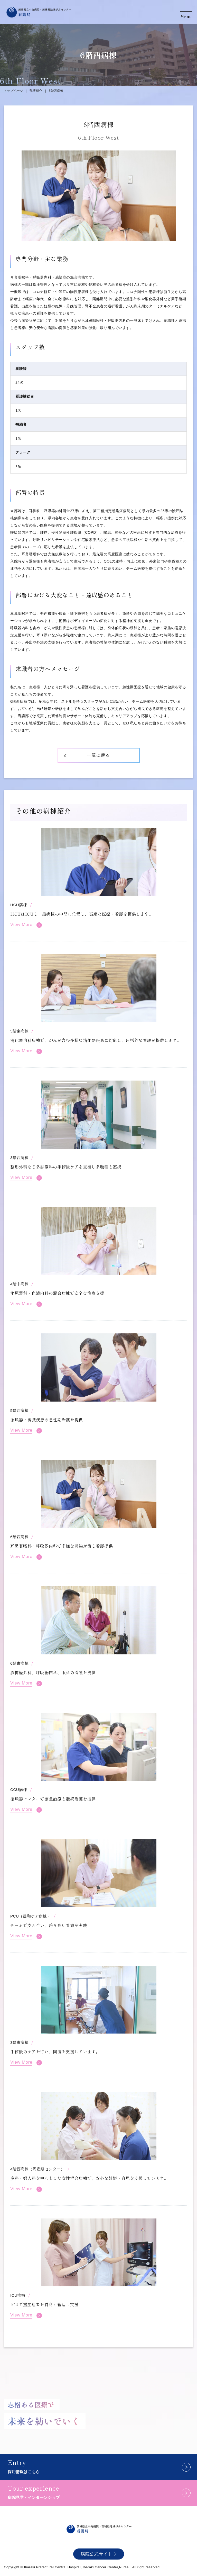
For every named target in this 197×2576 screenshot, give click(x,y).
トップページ (13, 91)
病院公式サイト (96, 2554)
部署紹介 (36, 91)
